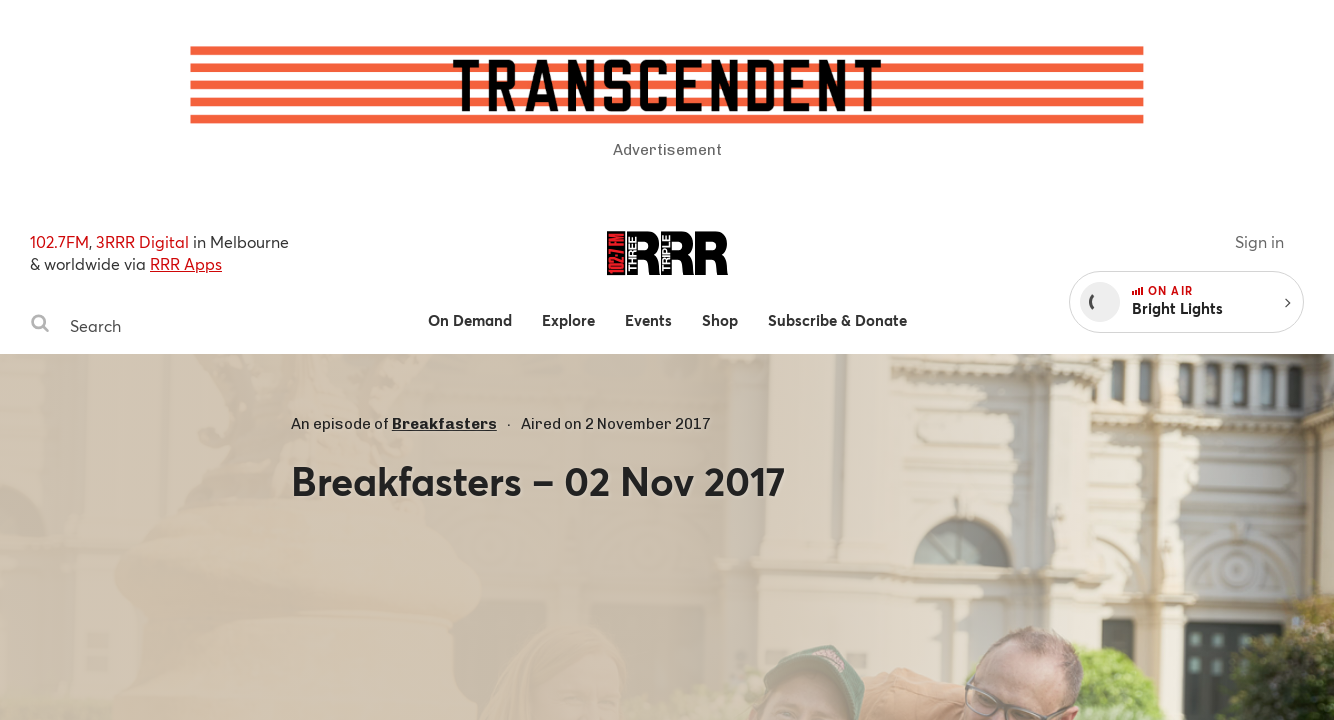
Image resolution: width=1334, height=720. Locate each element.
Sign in (1259, 241)
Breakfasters (444, 424)
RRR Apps (186, 263)
